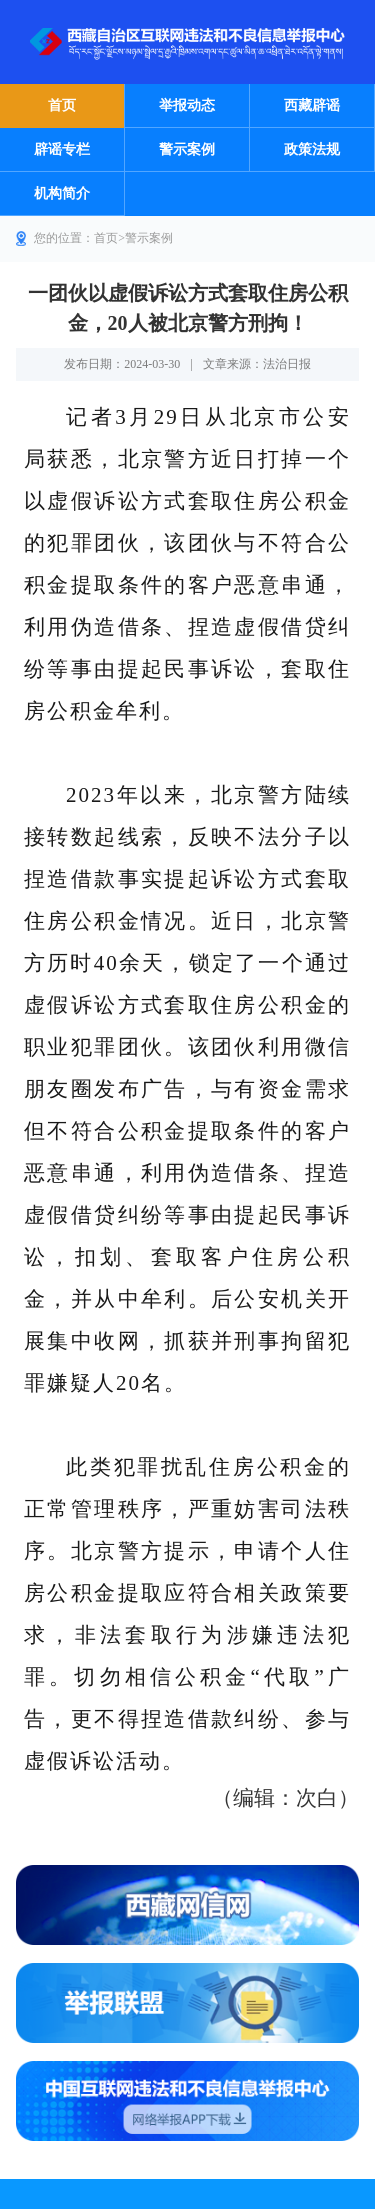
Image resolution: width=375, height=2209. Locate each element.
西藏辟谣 (312, 105)
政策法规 (312, 149)
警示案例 (187, 149)
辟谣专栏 (62, 149)
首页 (62, 105)
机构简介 (62, 193)
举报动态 (187, 105)
